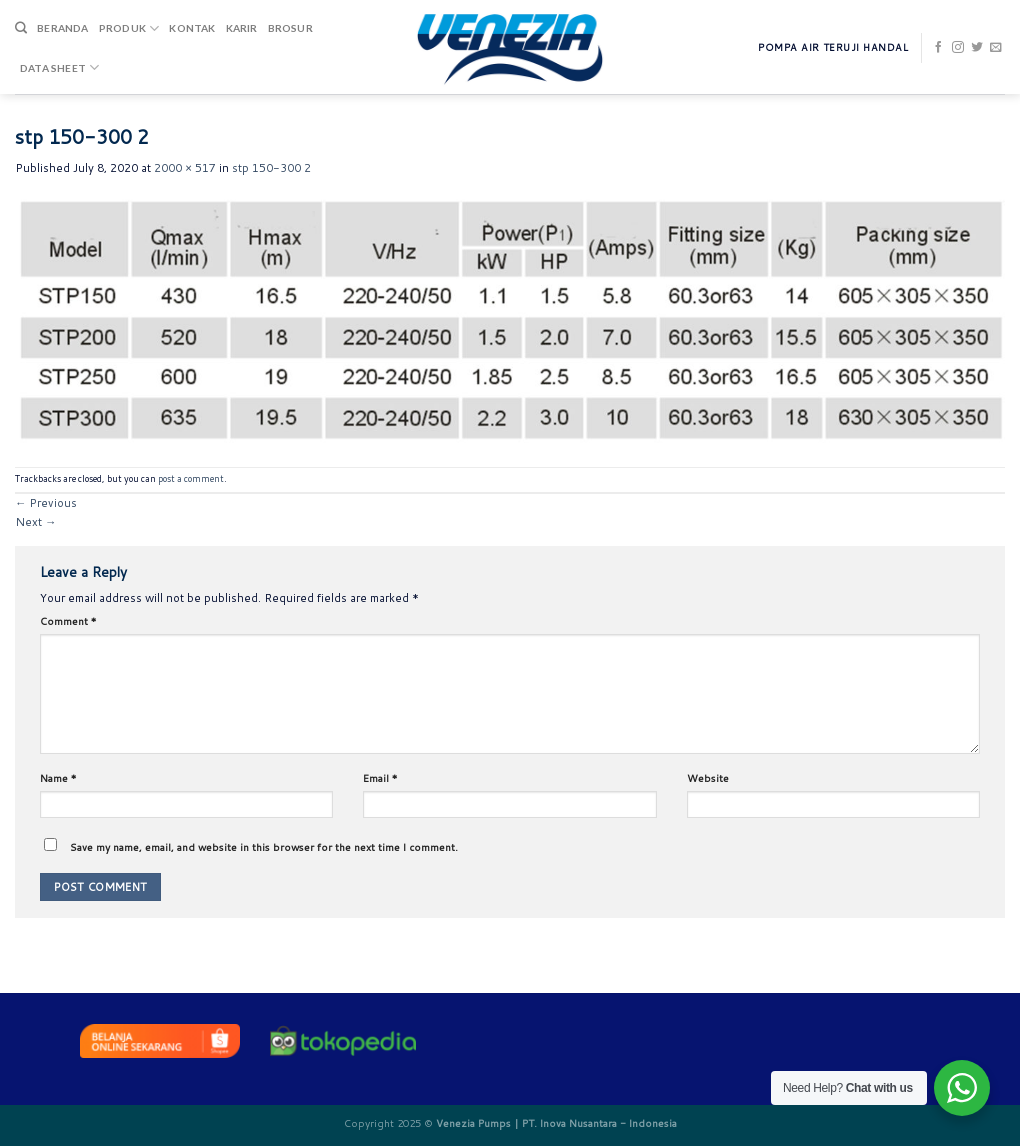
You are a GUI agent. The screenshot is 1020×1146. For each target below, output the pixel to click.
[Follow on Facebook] (939, 48)
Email (380, 778)
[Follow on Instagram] (958, 48)
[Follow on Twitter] (977, 48)
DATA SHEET (59, 67)
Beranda (62, 28)
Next (35, 522)
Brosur (290, 28)
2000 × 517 (185, 168)
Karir (242, 28)
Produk (129, 28)
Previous (46, 503)
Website (708, 778)
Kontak (192, 28)
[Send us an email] (996, 48)
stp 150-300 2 (271, 168)
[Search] (21, 28)
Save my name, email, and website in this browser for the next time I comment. (264, 847)
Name (58, 778)
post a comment (191, 478)
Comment (68, 621)
